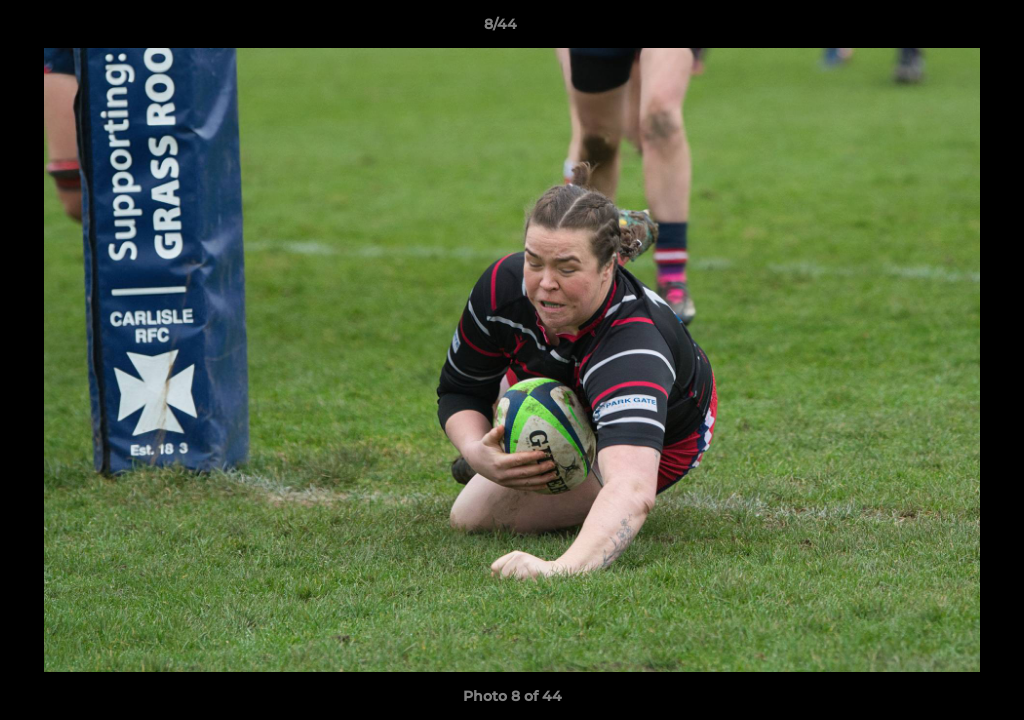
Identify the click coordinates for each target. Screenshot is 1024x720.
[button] (940, 29)
